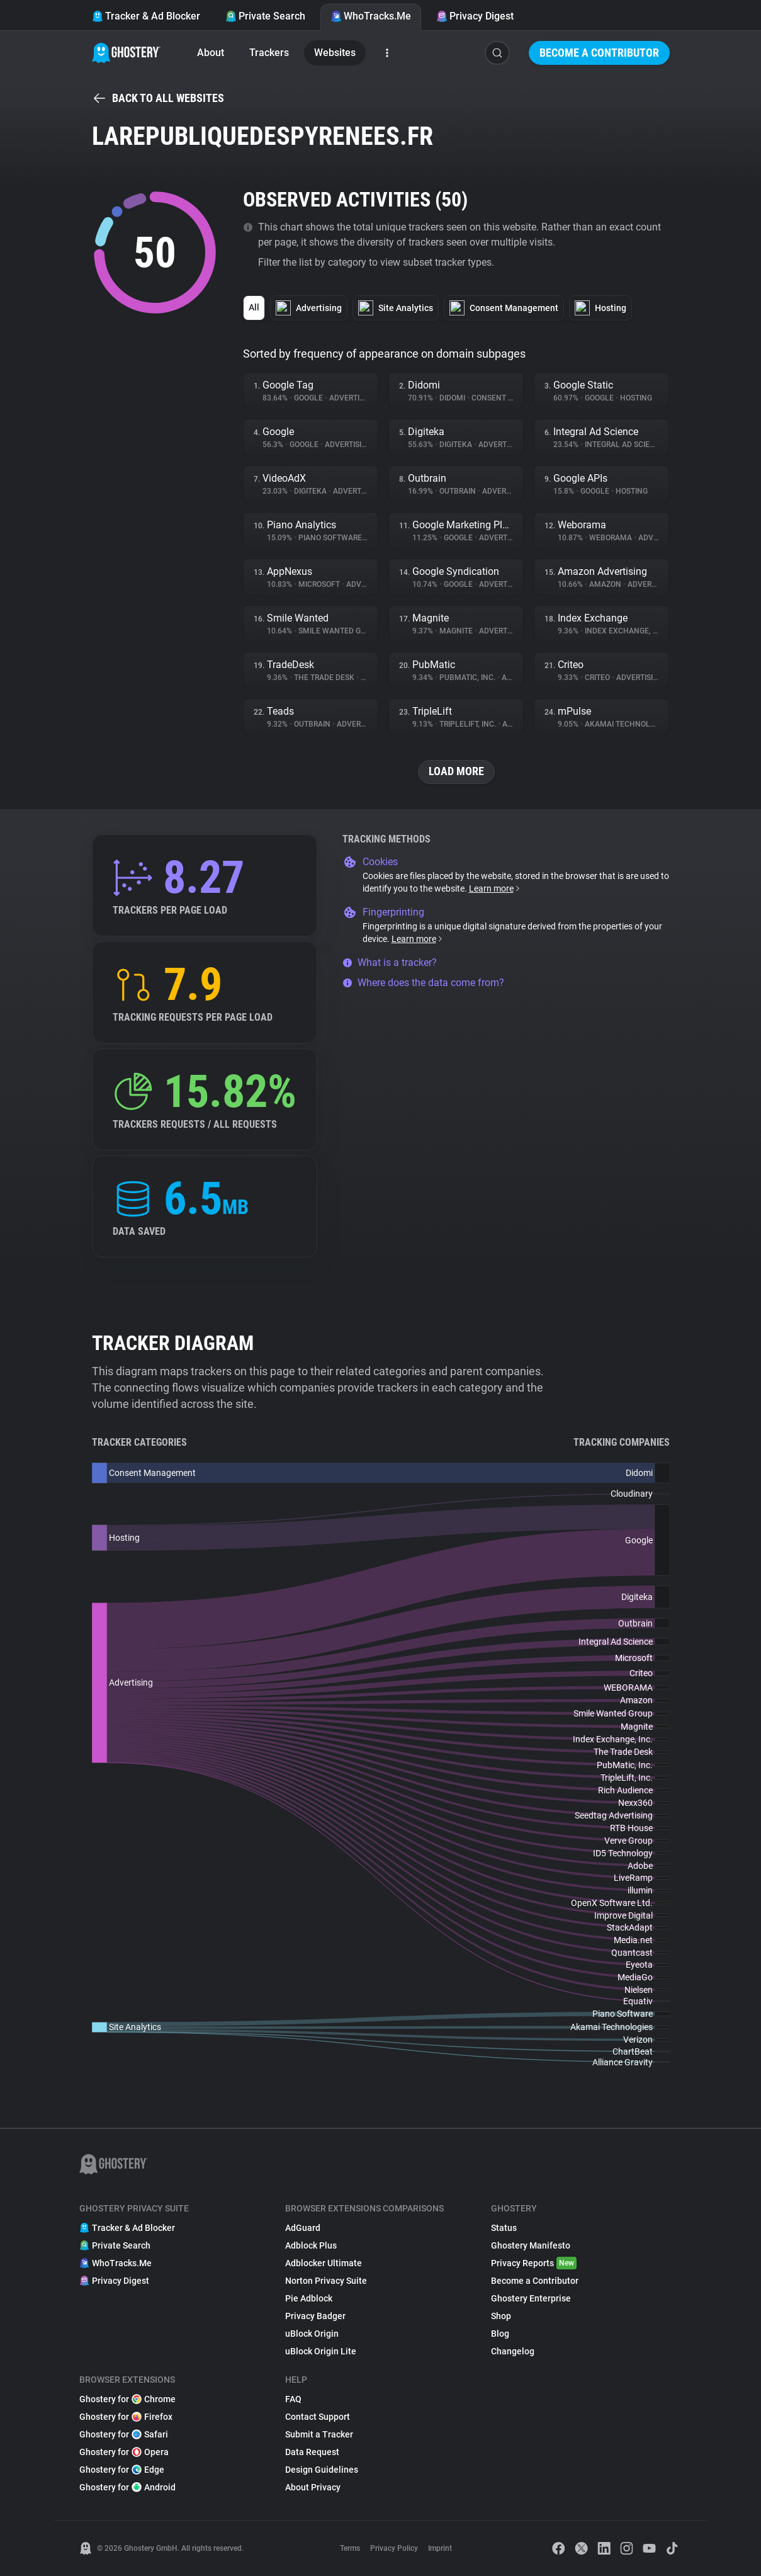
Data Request (312, 2452)
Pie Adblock (308, 2298)
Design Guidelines (321, 2470)
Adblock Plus (311, 2245)
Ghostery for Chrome (127, 2399)
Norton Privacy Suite (326, 2281)
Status (504, 2228)
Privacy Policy (394, 2548)
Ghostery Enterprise (531, 2298)
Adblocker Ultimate (323, 2263)
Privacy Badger (315, 2316)
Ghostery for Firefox (125, 2417)
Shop (501, 2316)
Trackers (269, 53)
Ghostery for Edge (121, 2470)
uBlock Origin (312, 2334)
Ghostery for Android (127, 2487)
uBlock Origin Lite (320, 2351)
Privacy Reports (534, 2263)
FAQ (293, 2399)
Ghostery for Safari (123, 2434)
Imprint (440, 2548)
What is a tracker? (389, 962)
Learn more (495, 888)
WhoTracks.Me (370, 16)
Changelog (512, 2351)
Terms (350, 2548)
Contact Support (317, 2417)
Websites (335, 53)
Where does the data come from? (423, 983)
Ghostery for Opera (124, 2452)
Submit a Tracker (319, 2434)
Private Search (265, 16)
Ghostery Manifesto (530, 2245)
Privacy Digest (475, 16)
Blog (500, 2334)
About (210, 53)
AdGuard (302, 2228)
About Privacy (313, 2487)
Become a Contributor (599, 52)
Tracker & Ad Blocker (146, 16)
